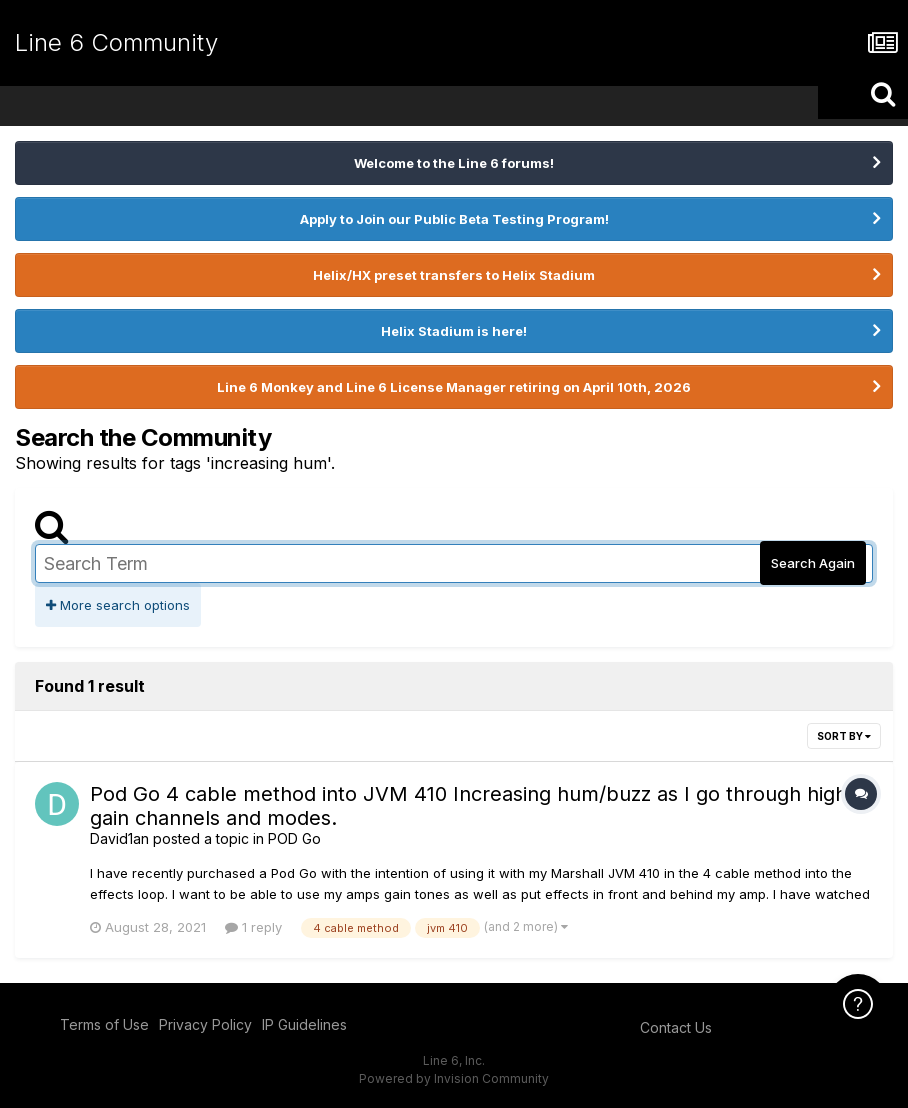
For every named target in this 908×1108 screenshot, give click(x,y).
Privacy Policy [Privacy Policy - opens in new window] (205, 1024)
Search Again (813, 563)
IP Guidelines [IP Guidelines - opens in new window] (304, 1024)
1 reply (253, 927)
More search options (118, 605)
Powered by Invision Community (454, 1078)
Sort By (844, 736)
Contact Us (676, 1027)
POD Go (294, 838)
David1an (119, 838)
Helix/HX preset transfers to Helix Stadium (454, 275)
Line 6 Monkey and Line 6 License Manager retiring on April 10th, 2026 (454, 387)
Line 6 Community (116, 42)
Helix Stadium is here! (454, 331)
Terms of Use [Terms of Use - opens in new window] (104, 1024)
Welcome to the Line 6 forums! (454, 163)
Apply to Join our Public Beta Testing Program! (454, 219)
